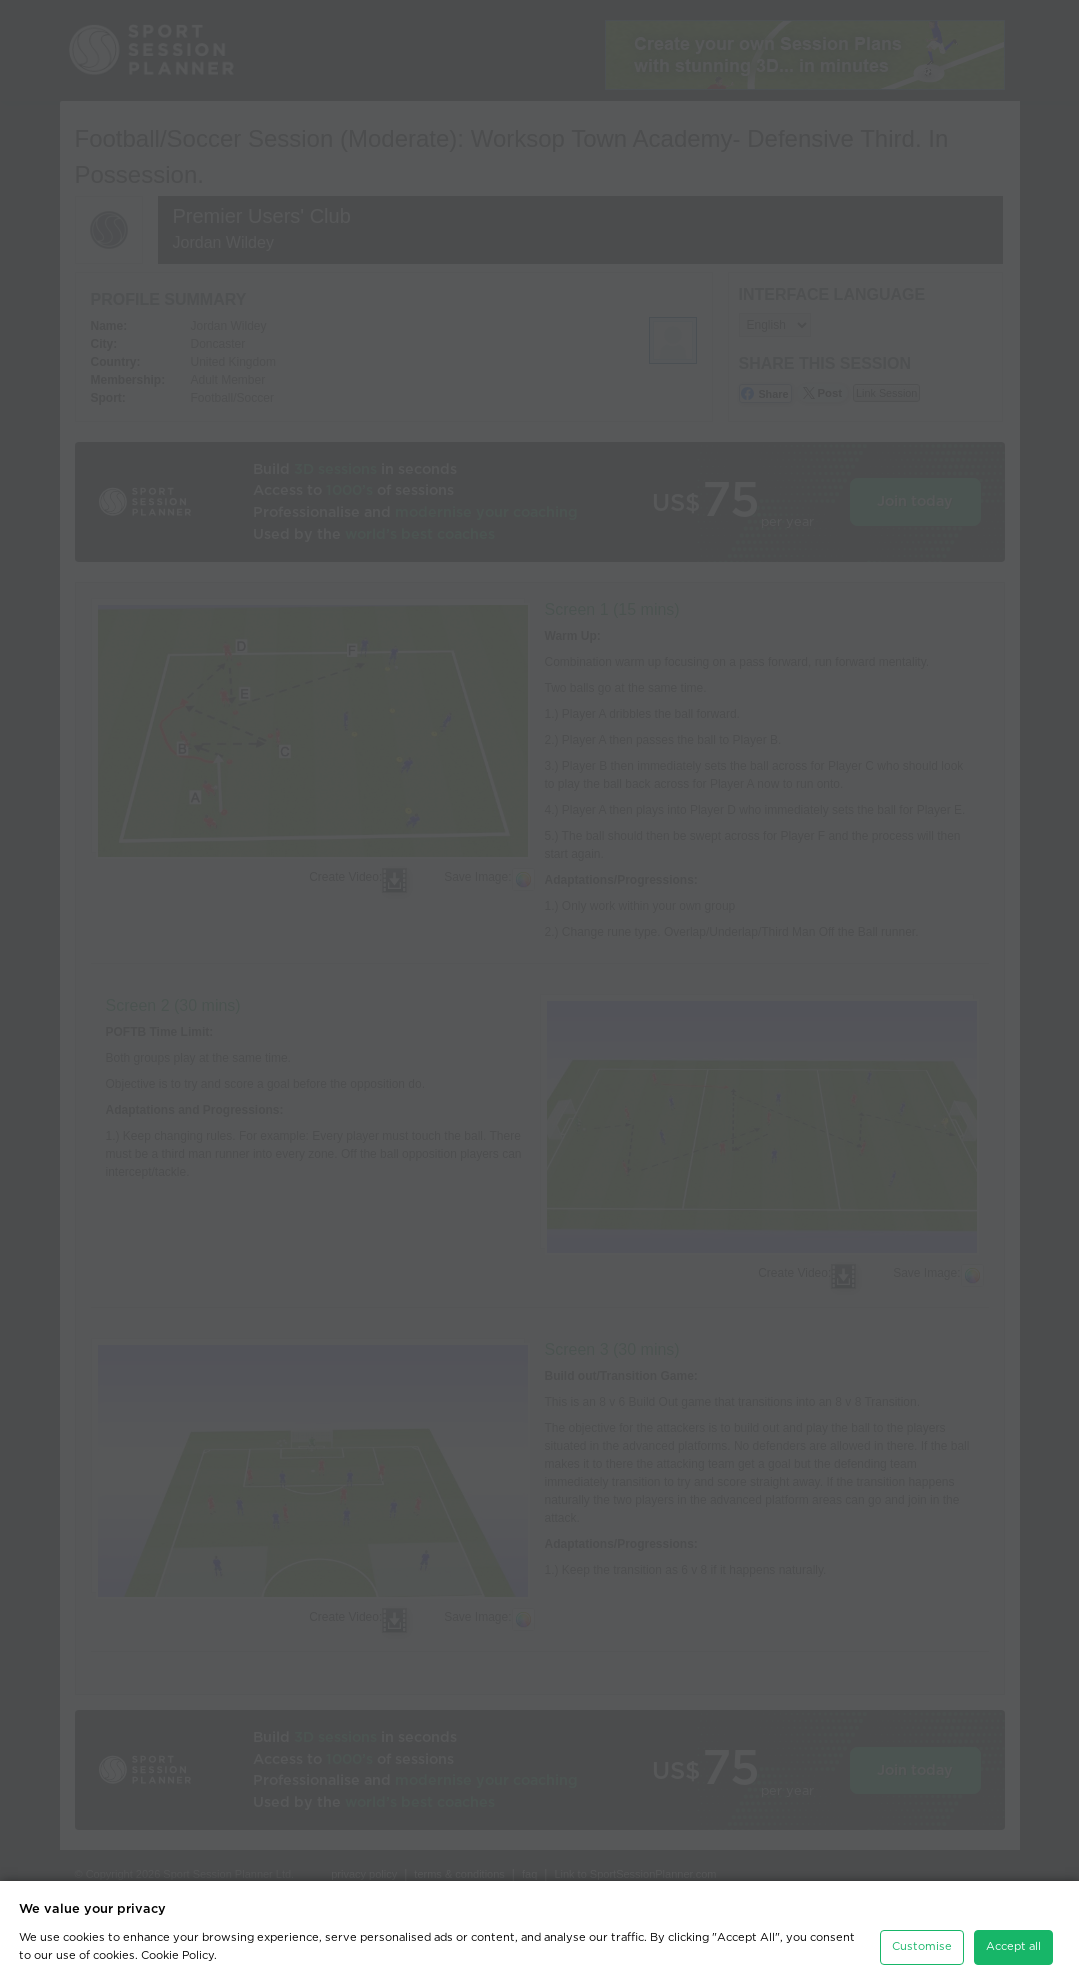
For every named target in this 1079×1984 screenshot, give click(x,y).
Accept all (1013, 1946)
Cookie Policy (177, 1955)
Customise (922, 1946)
